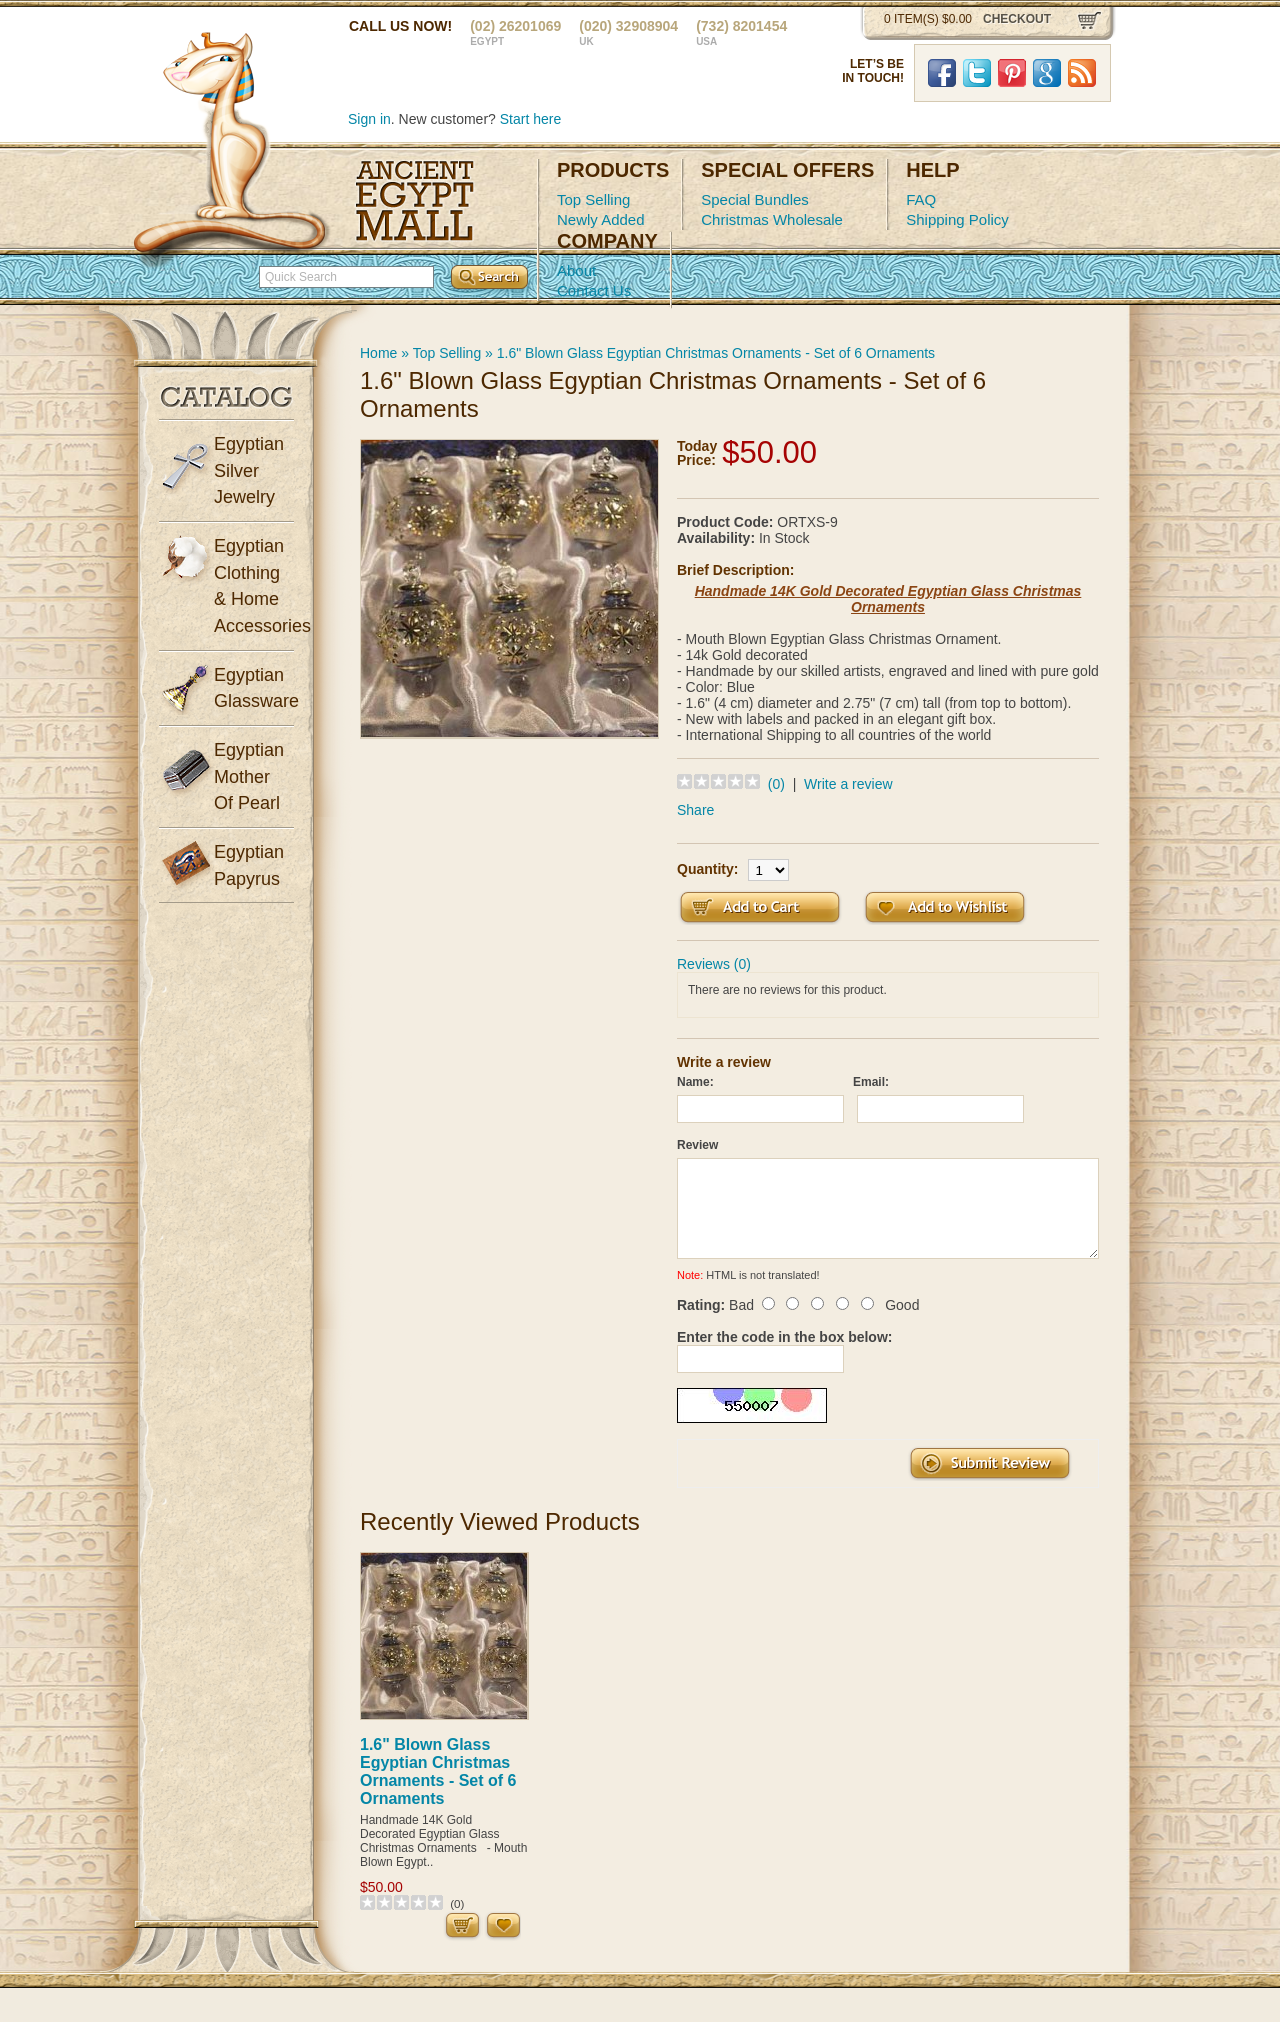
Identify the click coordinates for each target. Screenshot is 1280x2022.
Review (697, 1145)
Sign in (369, 119)
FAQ (921, 199)
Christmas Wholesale (772, 219)
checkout (1017, 19)
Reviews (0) (714, 964)
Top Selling (593, 199)
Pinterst (1012, 73)
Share (695, 810)
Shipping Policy (957, 219)
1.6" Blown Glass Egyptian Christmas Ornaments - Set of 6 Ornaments (716, 353)
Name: (695, 1082)
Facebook (942, 73)
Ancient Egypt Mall (415, 201)
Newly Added (601, 219)
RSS (1082, 73)
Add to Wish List (945, 907)
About (576, 270)
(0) (776, 784)
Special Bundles (755, 199)
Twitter (977, 73)
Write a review (848, 784)
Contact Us (594, 290)
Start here (530, 119)
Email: (871, 1082)
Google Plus (1047, 73)
